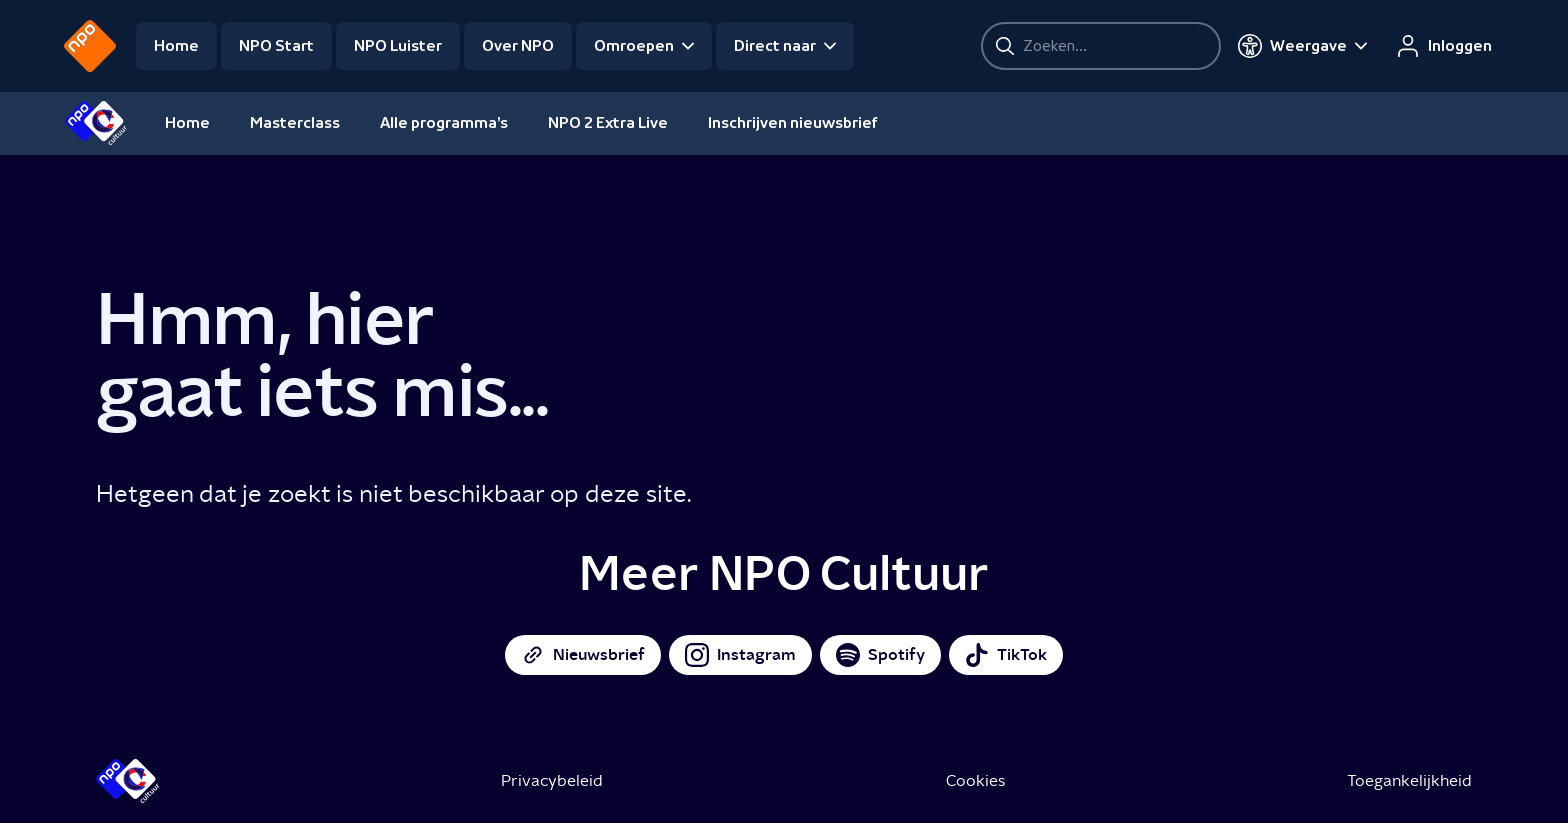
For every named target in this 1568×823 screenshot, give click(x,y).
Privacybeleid (552, 780)
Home (176, 46)
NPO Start (276, 46)
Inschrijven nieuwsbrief (793, 123)
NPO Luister (398, 46)
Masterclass (295, 123)
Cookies (975, 780)
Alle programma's (444, 123)
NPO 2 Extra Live (608, 123)
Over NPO (518, 46)
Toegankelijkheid (1409, 780)
